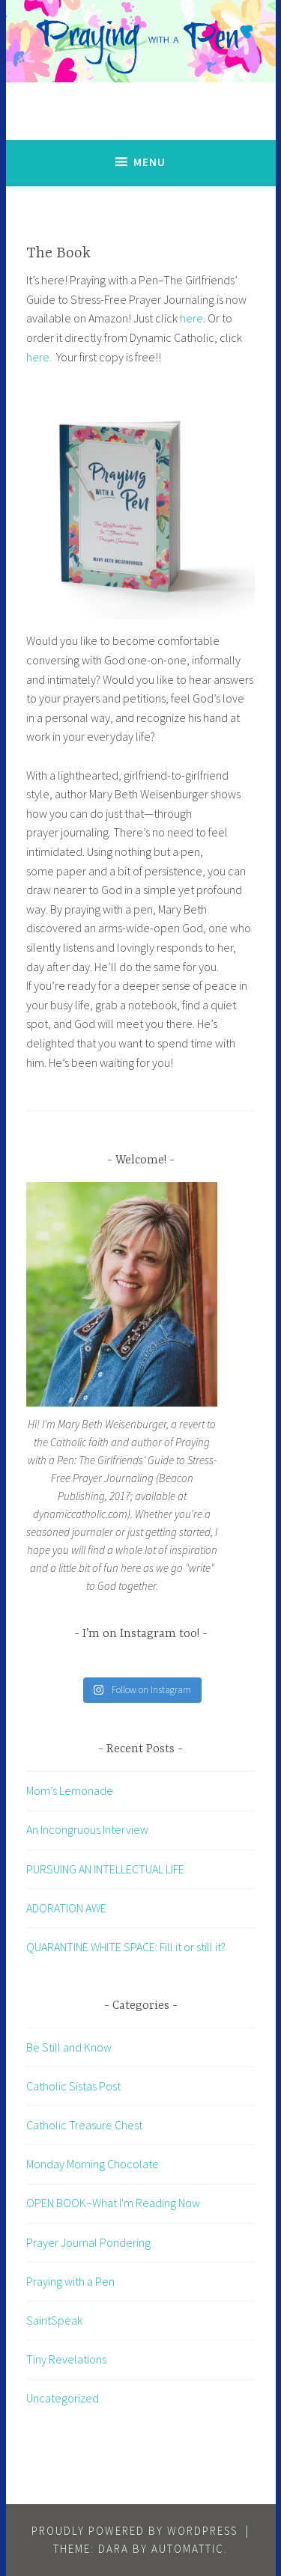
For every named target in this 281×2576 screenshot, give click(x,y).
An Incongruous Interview (87, 1829)
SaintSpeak (54, 2320)
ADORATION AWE (66, 1907)
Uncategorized (62, 2397)
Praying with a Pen (70, 2281)
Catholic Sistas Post (73, 2085)
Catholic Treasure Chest (84, 2124)
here (191, 317)
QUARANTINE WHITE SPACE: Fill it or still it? (126, 1946)
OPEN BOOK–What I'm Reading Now (113, 2202)
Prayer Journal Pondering (88, 2242)
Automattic (187, 2549)
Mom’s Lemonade (69, 1790)
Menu (149, 162)
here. (39, 356)
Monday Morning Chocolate (92, 2163)
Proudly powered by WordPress (134, 2531)
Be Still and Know (69, 2047)
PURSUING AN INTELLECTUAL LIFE (105, 1868)
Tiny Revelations (66, 2359)
